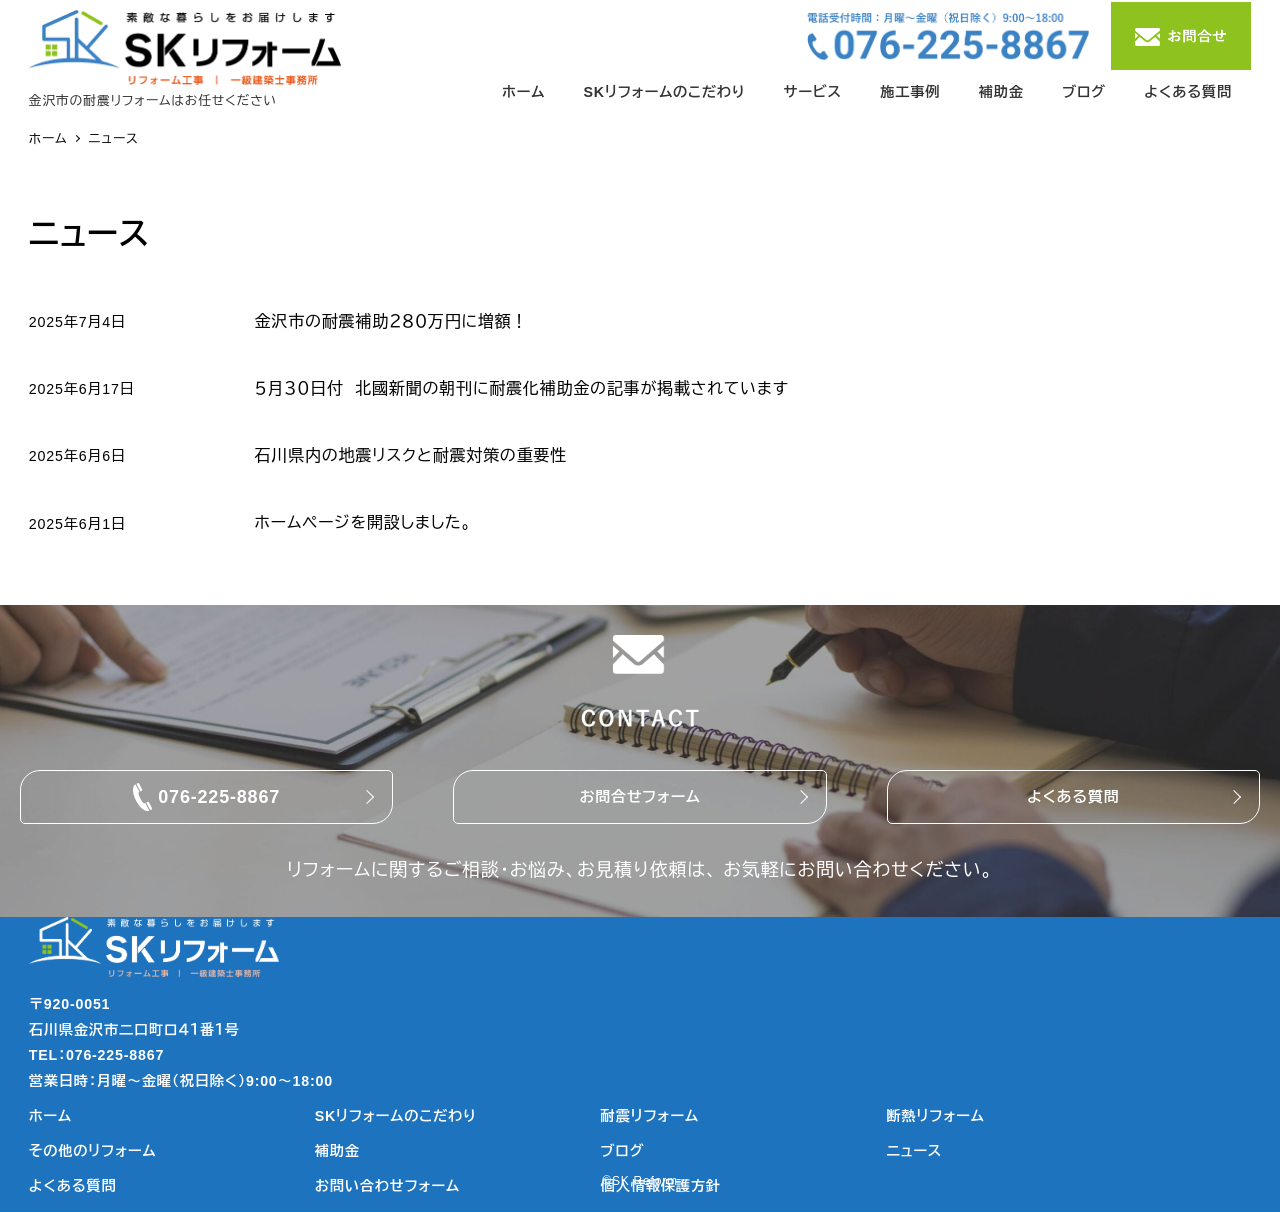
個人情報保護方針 (661, 1186)
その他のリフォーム (93, 1151)
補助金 (337, 1151)
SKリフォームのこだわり (396, 1116)
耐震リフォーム (650, 1116)
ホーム (50, 1116)
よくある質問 (1073, 796)
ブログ (623, 1151)
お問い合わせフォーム (387, 1186)
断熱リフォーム (936, 1116)
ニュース (915, 1151)
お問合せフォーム (639, 796)
